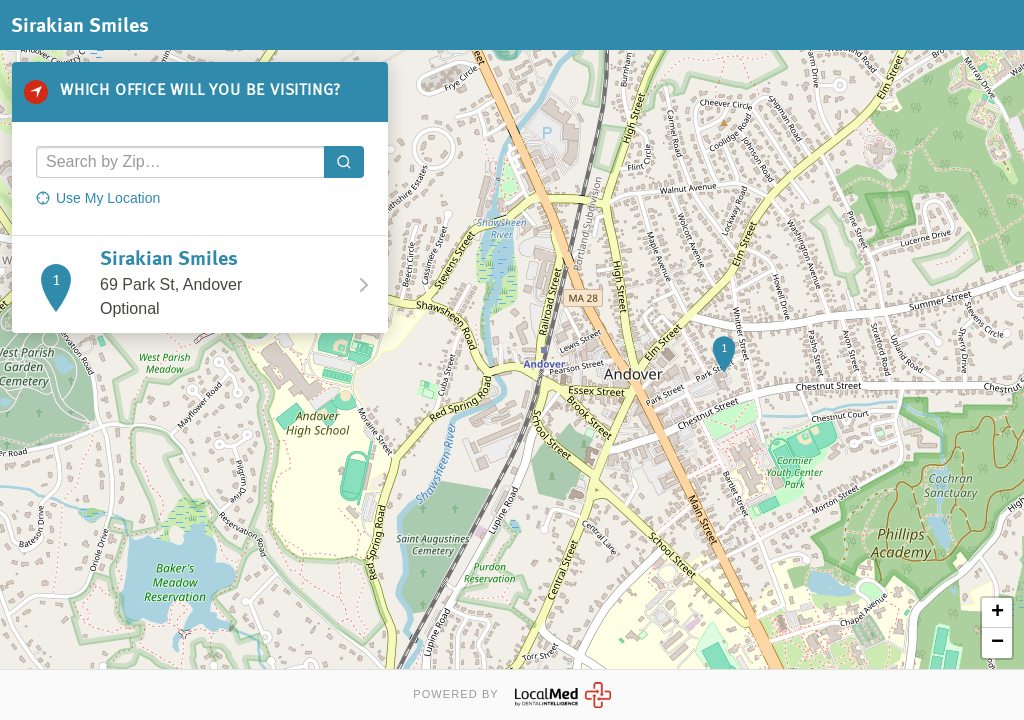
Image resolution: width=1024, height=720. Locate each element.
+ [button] (997, 613)
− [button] (997, 643)
